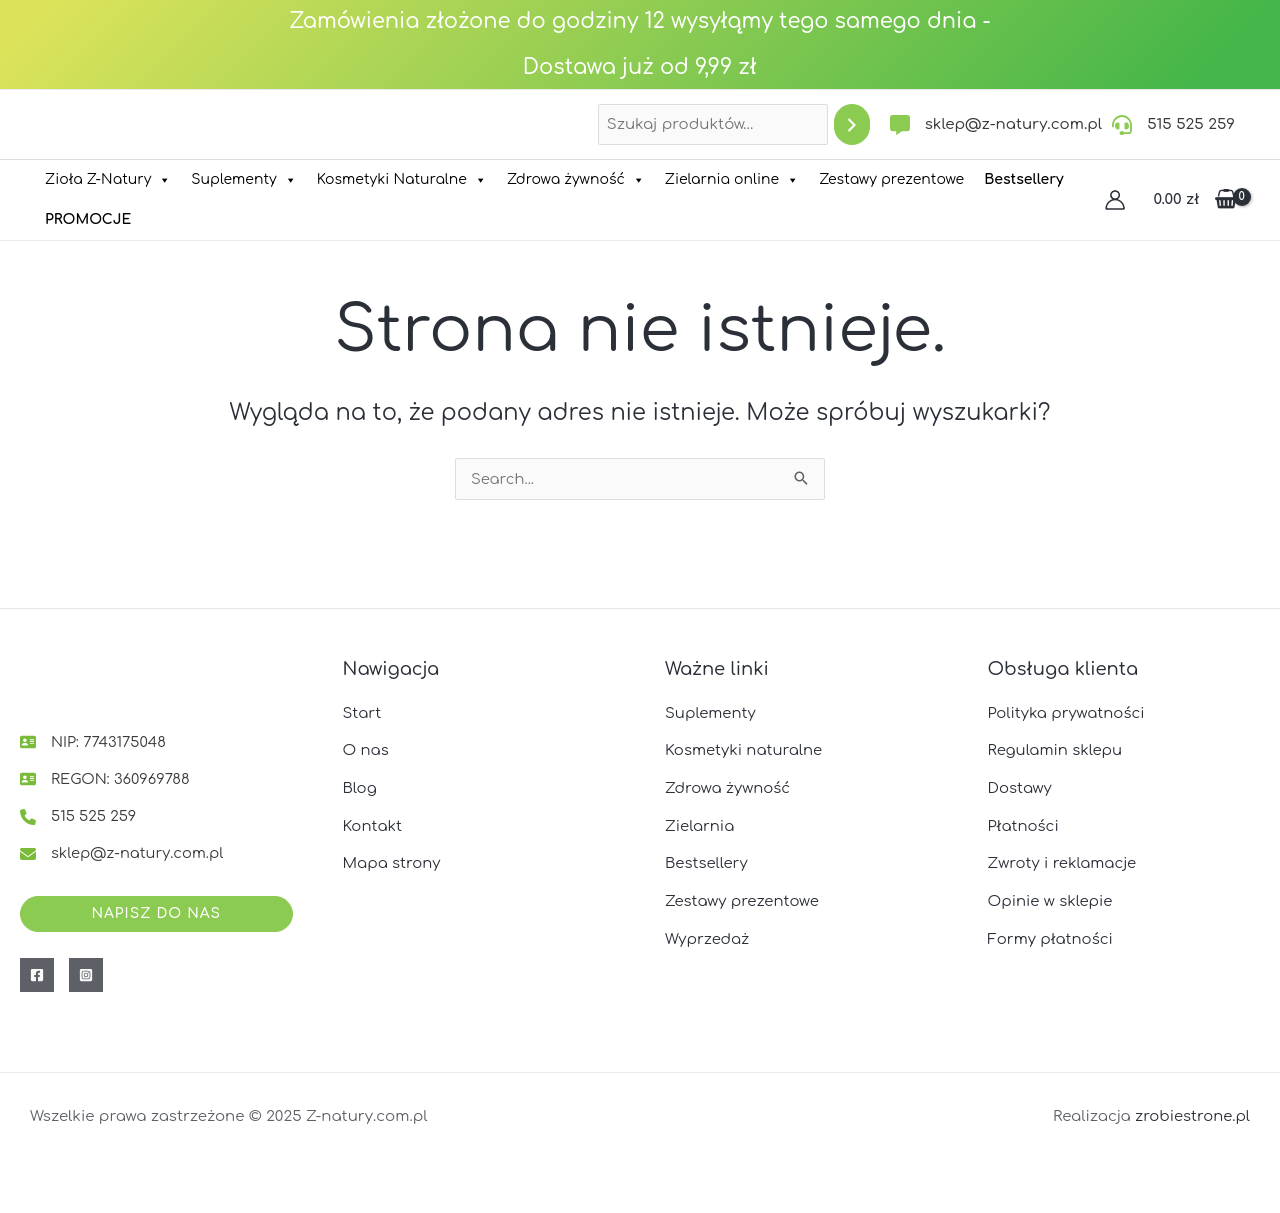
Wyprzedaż (707, 937)
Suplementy (243, 180)
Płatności (1024, 824)
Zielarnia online (732, 180)
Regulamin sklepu (1056, 748)
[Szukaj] (852, 124)
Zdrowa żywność (576, 180)
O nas (366, 748)
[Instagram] (86, 975)
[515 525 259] (1173, 125)
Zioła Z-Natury (108, 180)
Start (362, 710)
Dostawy (1020, 786)
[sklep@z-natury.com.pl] (996, 125)
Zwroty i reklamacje (1063, 861)
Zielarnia (700, 824)
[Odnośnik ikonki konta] (1115, 200)
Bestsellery (706, 861)
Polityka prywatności (1067, 710)
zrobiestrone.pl (1191, 1116)
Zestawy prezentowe (891, 179)
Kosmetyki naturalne (744, 748)
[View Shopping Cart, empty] (1195, 200)
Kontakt (373, 824)
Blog (360, 786)
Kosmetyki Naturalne (402, 180)
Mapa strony (392, 861)
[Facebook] (37, 975)
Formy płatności (1051, 937)
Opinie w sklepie (1051, 899)
